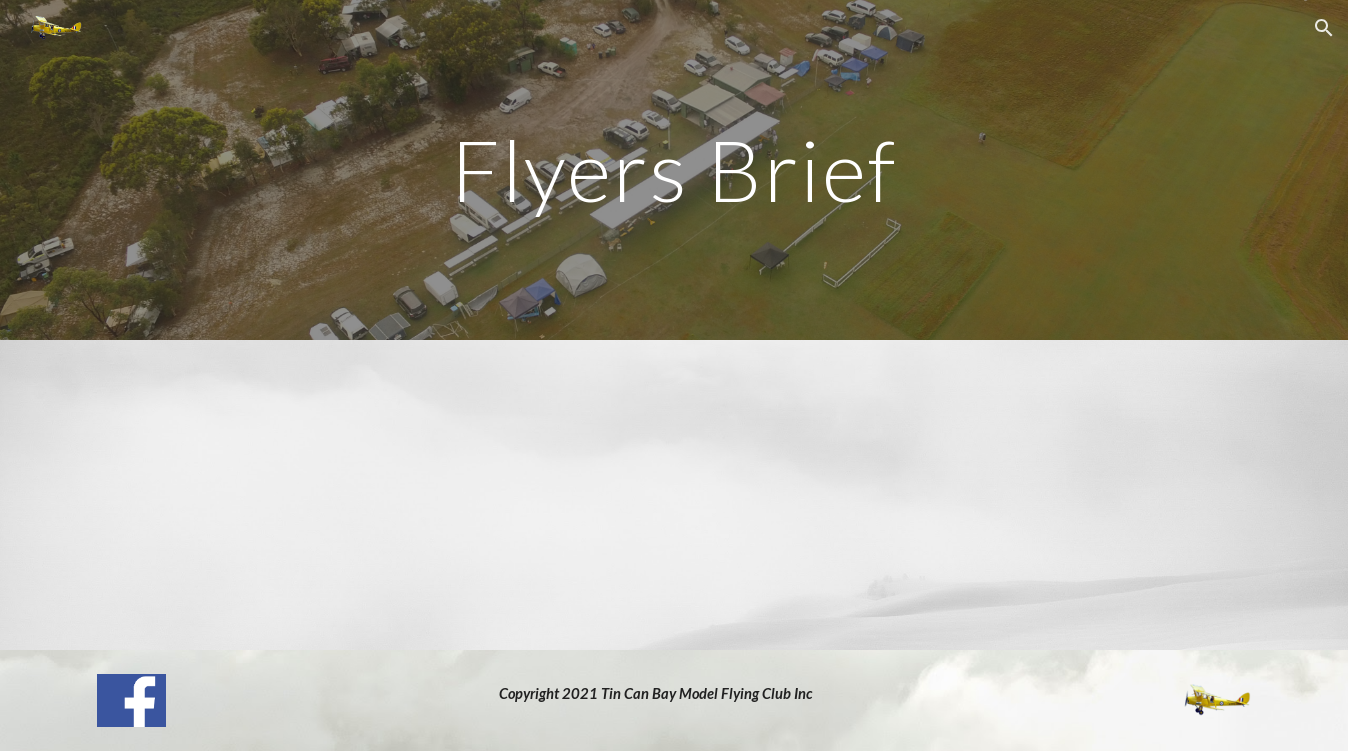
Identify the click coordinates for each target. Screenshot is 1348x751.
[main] (674, 169)
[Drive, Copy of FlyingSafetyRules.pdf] (674, 495)
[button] (1324, 28)
